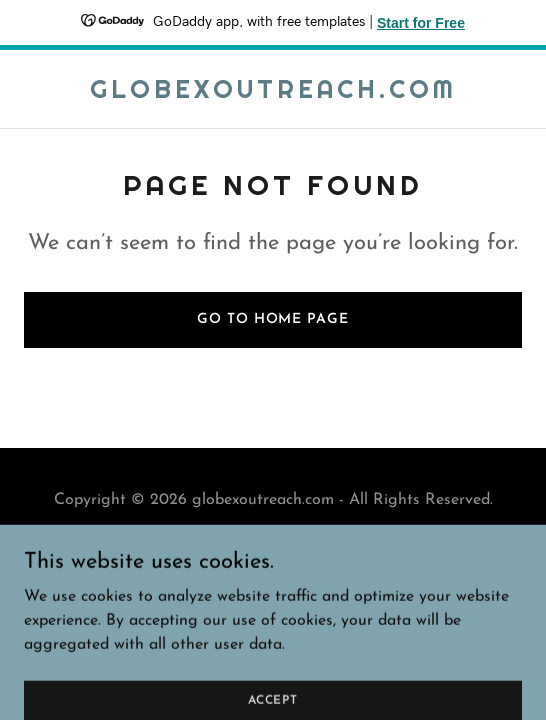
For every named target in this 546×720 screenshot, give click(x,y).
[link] (273, 94)
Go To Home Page (272, 319)
